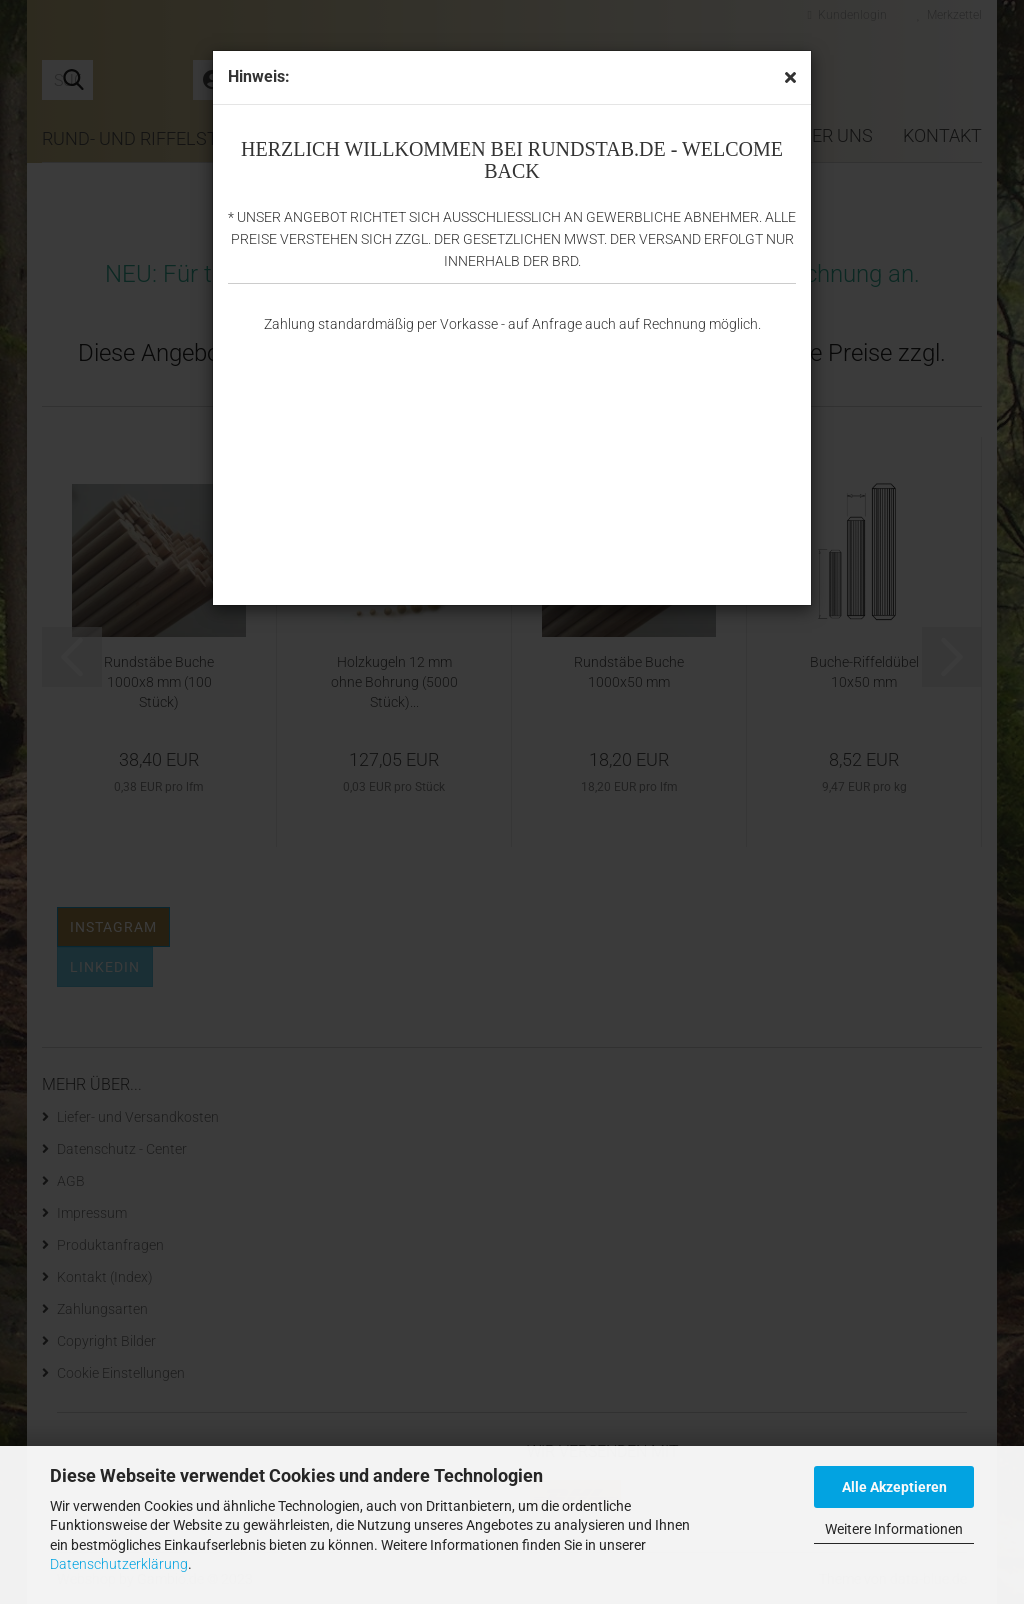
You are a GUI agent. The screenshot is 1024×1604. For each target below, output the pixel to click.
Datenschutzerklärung (119, 1564)
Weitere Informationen (894, 1529)
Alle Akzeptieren (894, 1487)
